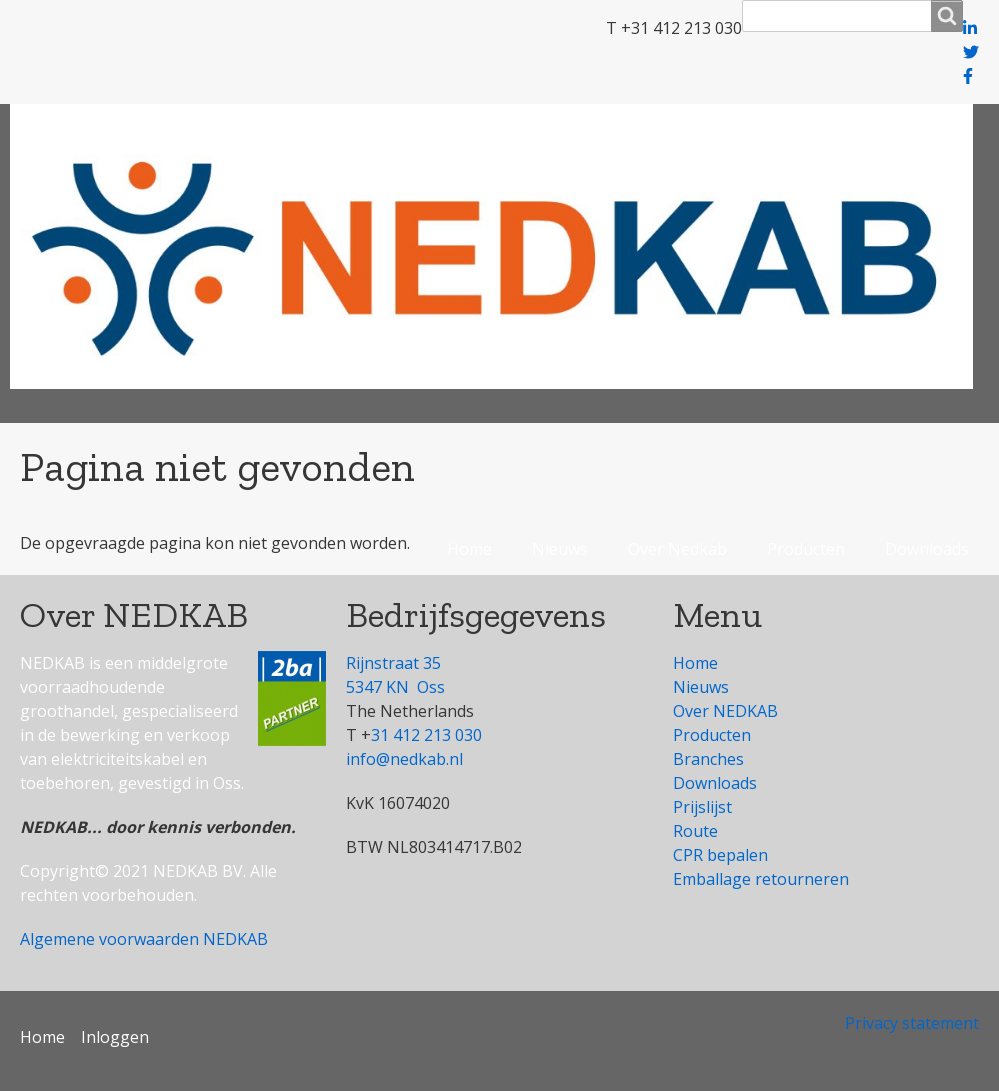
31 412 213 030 (426, 735)
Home (469, 549)
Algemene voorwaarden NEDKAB (144, 939)
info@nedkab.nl (404, 759)
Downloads (927, 549)
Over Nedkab (677, 549)
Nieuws (560, 549)
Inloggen (115, 1037)
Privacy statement (912, 1023)
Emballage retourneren (761, 879)
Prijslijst (702, 807)
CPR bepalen (720, 855)
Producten (806, 549)
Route (695, 831)
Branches (708, 759)
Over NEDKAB (725, 711)
